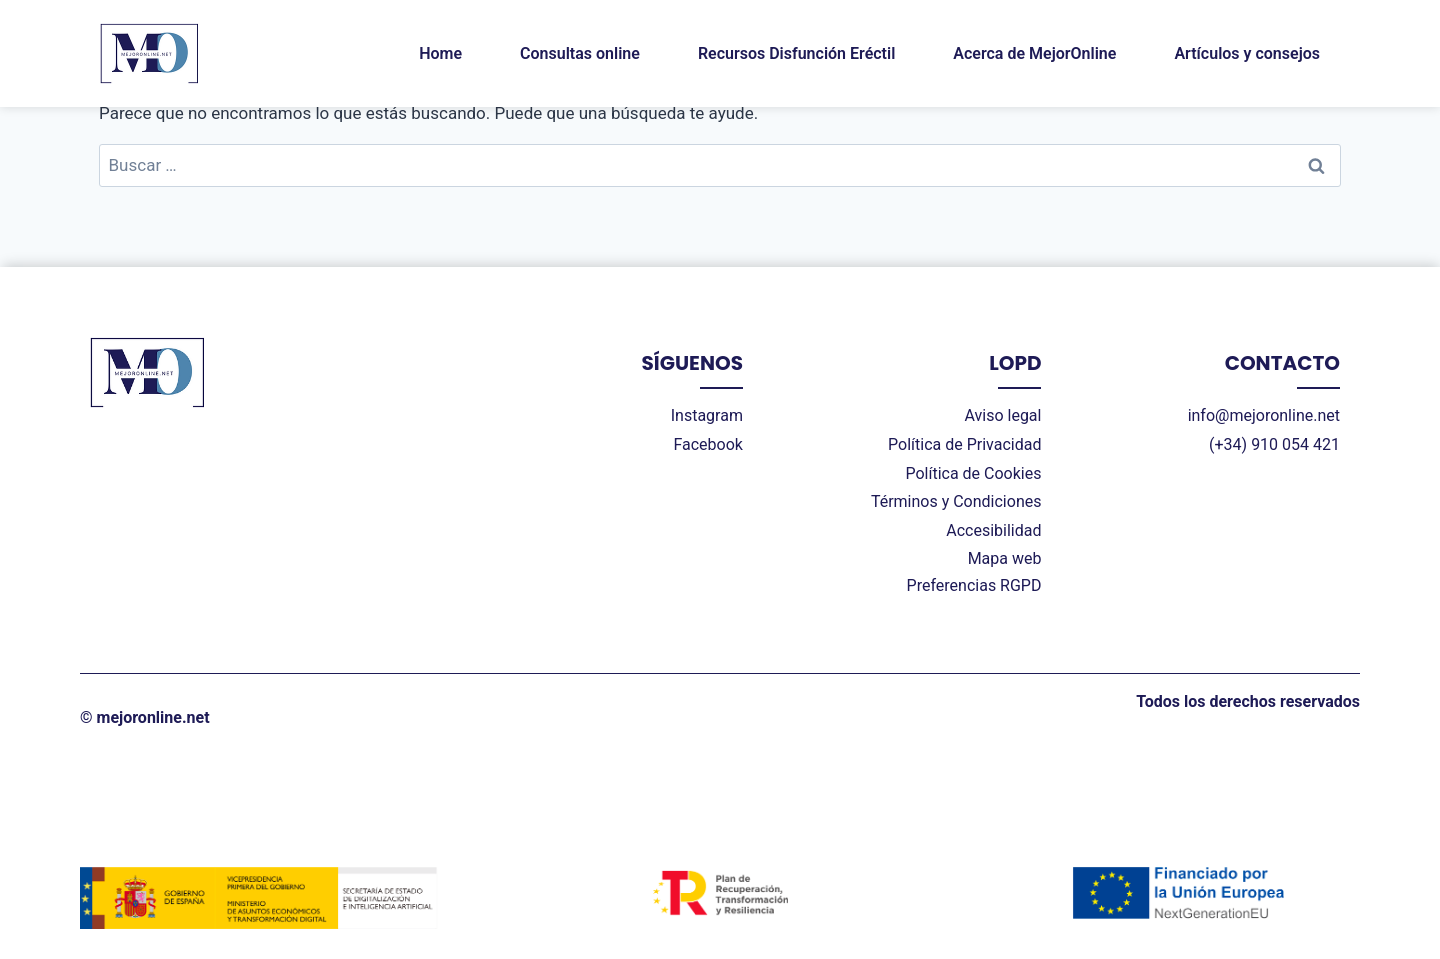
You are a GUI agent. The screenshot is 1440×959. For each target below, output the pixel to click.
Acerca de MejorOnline (1034, 53)
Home (440, 53)
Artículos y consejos (1247, 53)
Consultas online (580, 53)
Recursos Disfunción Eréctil (796, 53)
